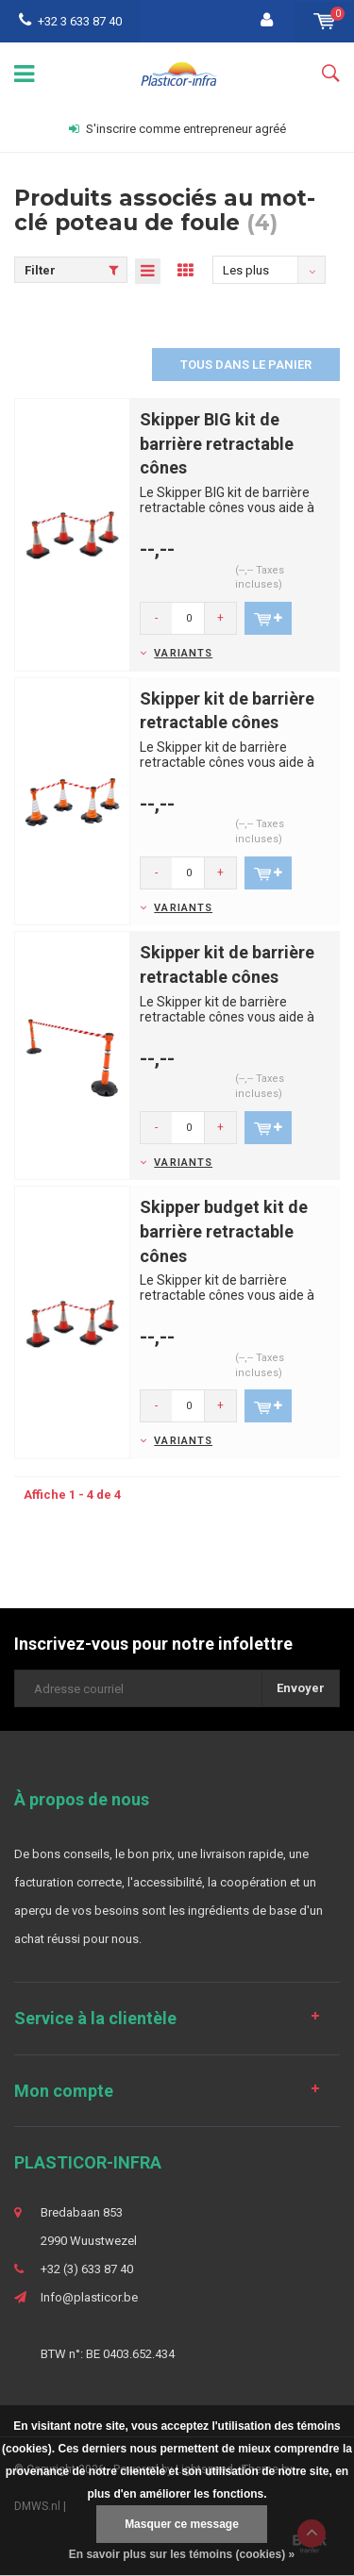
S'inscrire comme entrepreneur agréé (177, 129)
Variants (183, 653)
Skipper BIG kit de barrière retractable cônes (217, 443)
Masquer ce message (182, 2524)
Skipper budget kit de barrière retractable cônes (224, 1231)
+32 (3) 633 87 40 (87, 2269)
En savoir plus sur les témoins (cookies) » (182, 2554)
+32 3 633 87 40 (70, 21)
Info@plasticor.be (89, 2297)
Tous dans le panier (246, 364)
